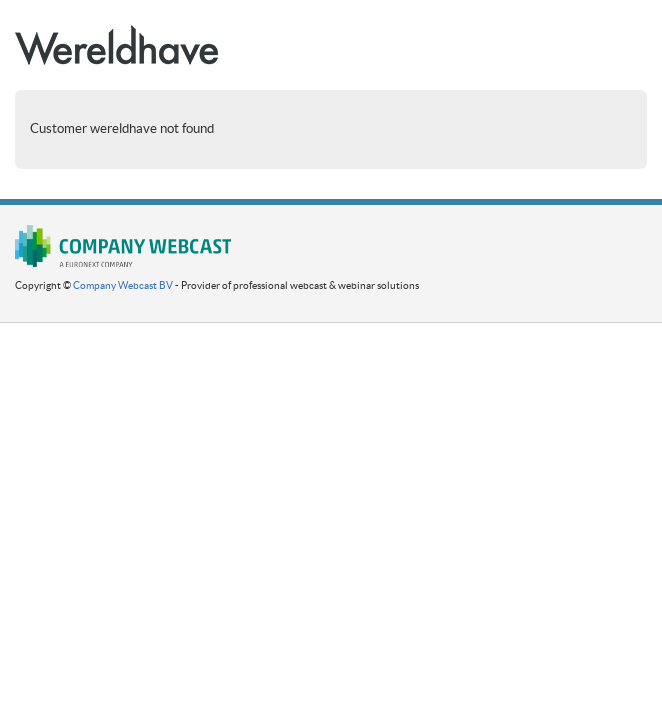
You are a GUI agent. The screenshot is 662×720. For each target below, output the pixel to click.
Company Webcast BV (123, 285)
